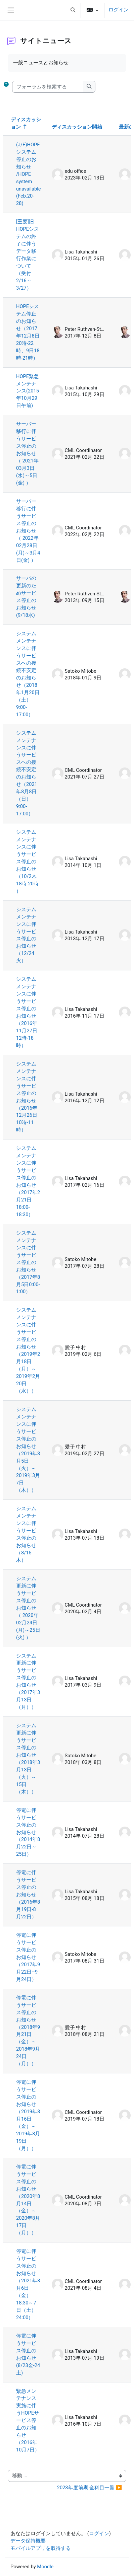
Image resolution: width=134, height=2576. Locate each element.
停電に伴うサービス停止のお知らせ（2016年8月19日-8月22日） (28, 1894)
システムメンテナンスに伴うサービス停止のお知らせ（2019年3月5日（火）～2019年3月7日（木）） (28, 1449)
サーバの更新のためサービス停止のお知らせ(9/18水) (26, 596)
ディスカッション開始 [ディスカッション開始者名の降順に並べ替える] (77, 127)
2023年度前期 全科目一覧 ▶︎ (89, 2488)
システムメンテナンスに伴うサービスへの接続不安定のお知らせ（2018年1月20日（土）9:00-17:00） (28, 674)
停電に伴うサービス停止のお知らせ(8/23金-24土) (28, 2354)
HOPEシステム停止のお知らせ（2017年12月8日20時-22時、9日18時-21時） (28, 332)
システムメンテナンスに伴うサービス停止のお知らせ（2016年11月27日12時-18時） (26, 1012)
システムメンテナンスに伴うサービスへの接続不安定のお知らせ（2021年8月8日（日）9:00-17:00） (26, 773)
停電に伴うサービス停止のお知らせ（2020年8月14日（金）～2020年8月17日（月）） (28, 2200)
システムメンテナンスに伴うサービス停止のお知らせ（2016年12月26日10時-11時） (26, 1097)
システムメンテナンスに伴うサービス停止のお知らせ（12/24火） (26, 935)
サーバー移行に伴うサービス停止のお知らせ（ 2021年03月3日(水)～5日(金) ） (27, 453)
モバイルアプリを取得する (40, 2548)
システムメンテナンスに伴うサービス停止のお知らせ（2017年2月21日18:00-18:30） (28, 1181)
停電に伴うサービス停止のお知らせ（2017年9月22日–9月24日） (28, 1957)
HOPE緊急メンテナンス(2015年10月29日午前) (27, 391)
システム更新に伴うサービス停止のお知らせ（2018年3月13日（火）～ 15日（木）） (28, 1758)
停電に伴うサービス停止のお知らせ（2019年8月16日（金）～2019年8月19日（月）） (28, 2115)
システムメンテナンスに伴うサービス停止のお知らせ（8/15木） (26, 1534)
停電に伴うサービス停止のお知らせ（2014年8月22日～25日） (28, 1832)
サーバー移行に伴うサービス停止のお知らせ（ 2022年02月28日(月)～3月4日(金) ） (28, 530)
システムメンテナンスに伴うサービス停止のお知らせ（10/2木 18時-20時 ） (27, 861)
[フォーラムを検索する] (47, 87)
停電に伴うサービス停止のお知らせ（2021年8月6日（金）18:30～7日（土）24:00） (28, 2284)
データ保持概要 (28, 2541)
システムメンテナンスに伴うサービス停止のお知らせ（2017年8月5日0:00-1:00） (28, 1262)
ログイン (118, 10)
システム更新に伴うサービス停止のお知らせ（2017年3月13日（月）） (28, 1681)
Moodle (45, 2567)
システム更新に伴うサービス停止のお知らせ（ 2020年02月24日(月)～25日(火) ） (28, 1607)
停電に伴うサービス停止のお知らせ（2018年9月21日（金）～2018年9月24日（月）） (28, 2031)
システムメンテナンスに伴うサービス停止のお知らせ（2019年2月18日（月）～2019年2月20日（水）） (28, 1350)
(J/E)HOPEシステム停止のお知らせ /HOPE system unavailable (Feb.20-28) (28, 174)
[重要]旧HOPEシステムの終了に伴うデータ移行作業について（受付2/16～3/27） (27, 255)
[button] (73, 10)
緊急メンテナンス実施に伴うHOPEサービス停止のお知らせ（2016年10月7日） (28, 2420)
